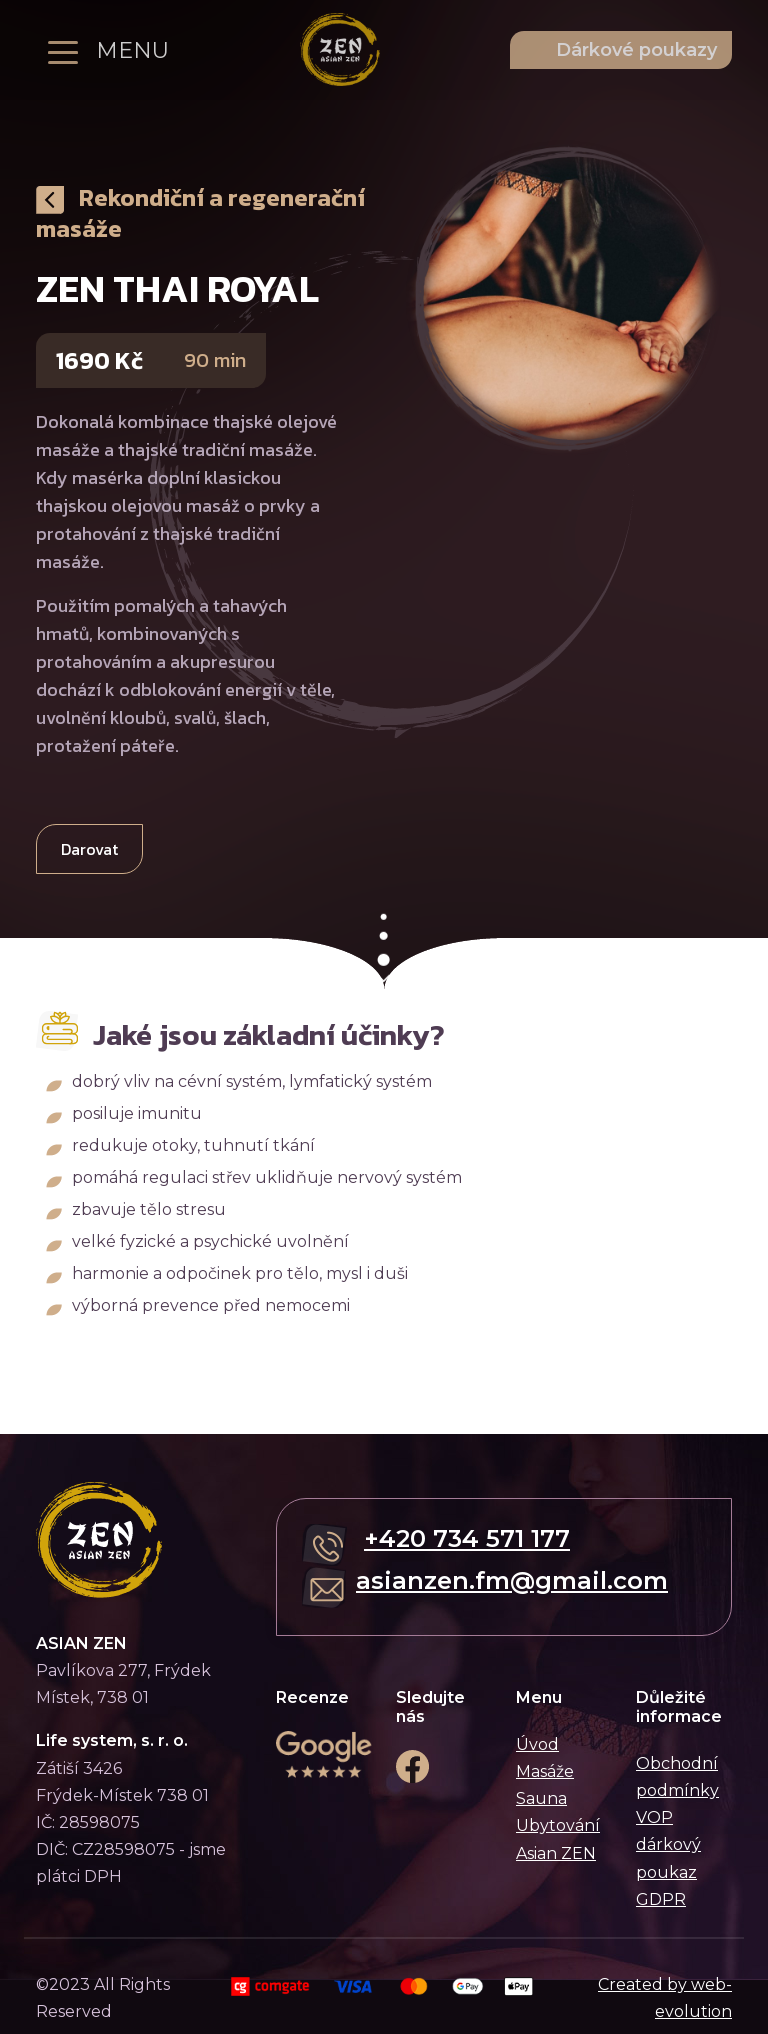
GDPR (661, 1899)
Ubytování (558, 1825)
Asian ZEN (556, 1853)
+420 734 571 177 (467, 1538)
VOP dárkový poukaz (668, 1844)
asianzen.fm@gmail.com (512, 1580)
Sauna (541, 1798)
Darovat (89, 849)
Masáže (545, 1771)
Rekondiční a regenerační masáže (200, 213)
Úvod (537, 1744)
